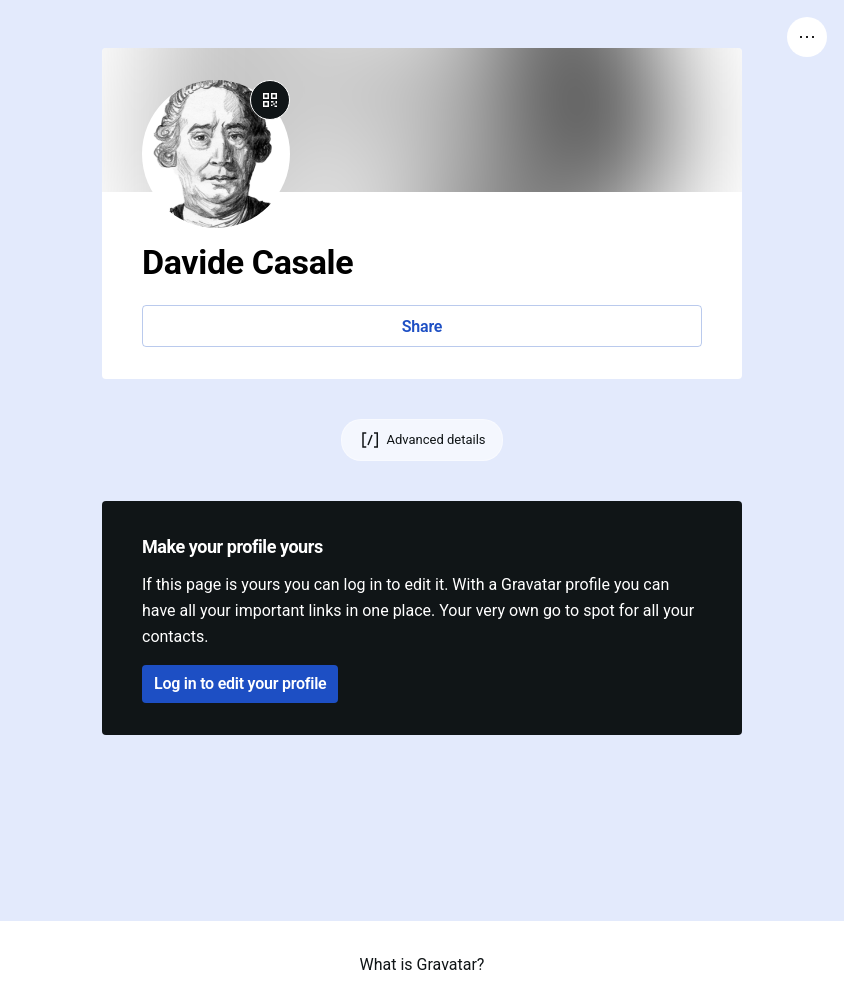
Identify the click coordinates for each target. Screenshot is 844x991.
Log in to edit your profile (240, 683)
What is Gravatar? (422, 964)
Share (422, 326)
